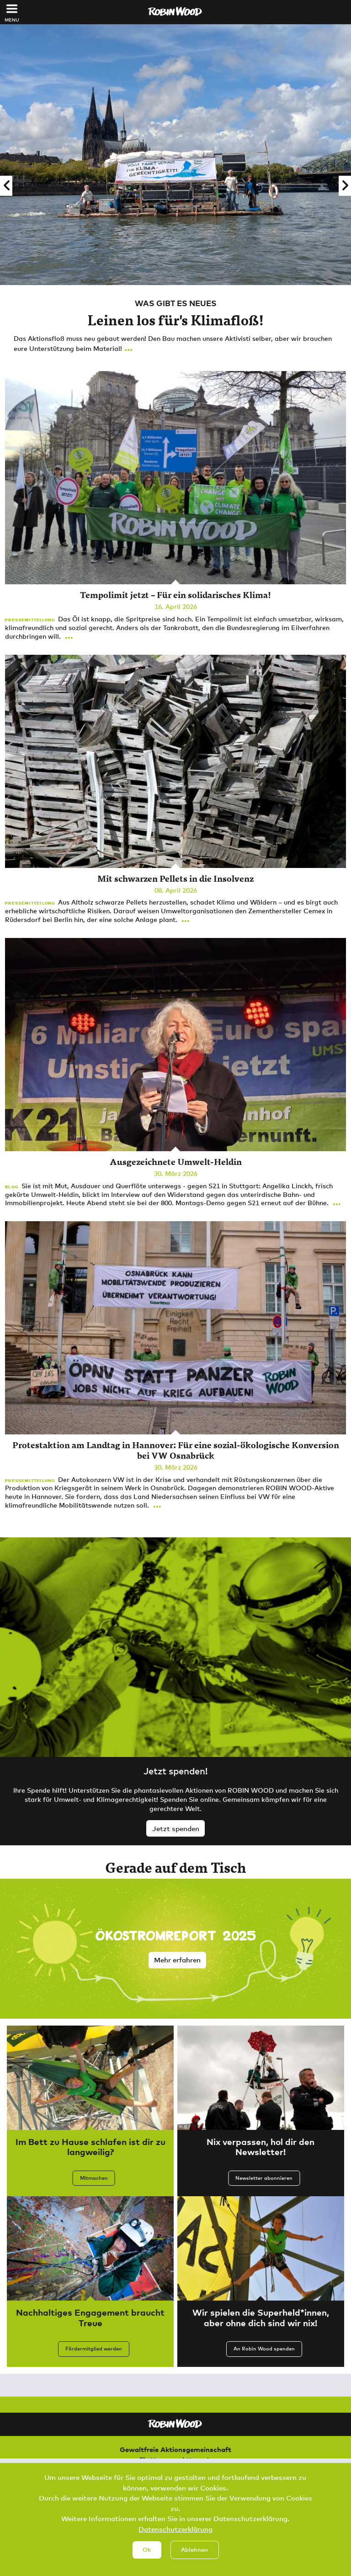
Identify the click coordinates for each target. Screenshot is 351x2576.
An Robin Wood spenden (264, 2348)
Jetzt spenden (175, 1828)
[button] (6, 186)
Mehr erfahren (177, 1960)
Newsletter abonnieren (263, 2178)
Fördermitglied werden (93, 2348)
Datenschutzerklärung (175, 2531)
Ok (147, 2552)
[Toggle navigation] (12, 8)
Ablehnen (194, 2552)
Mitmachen (94, 2178)
